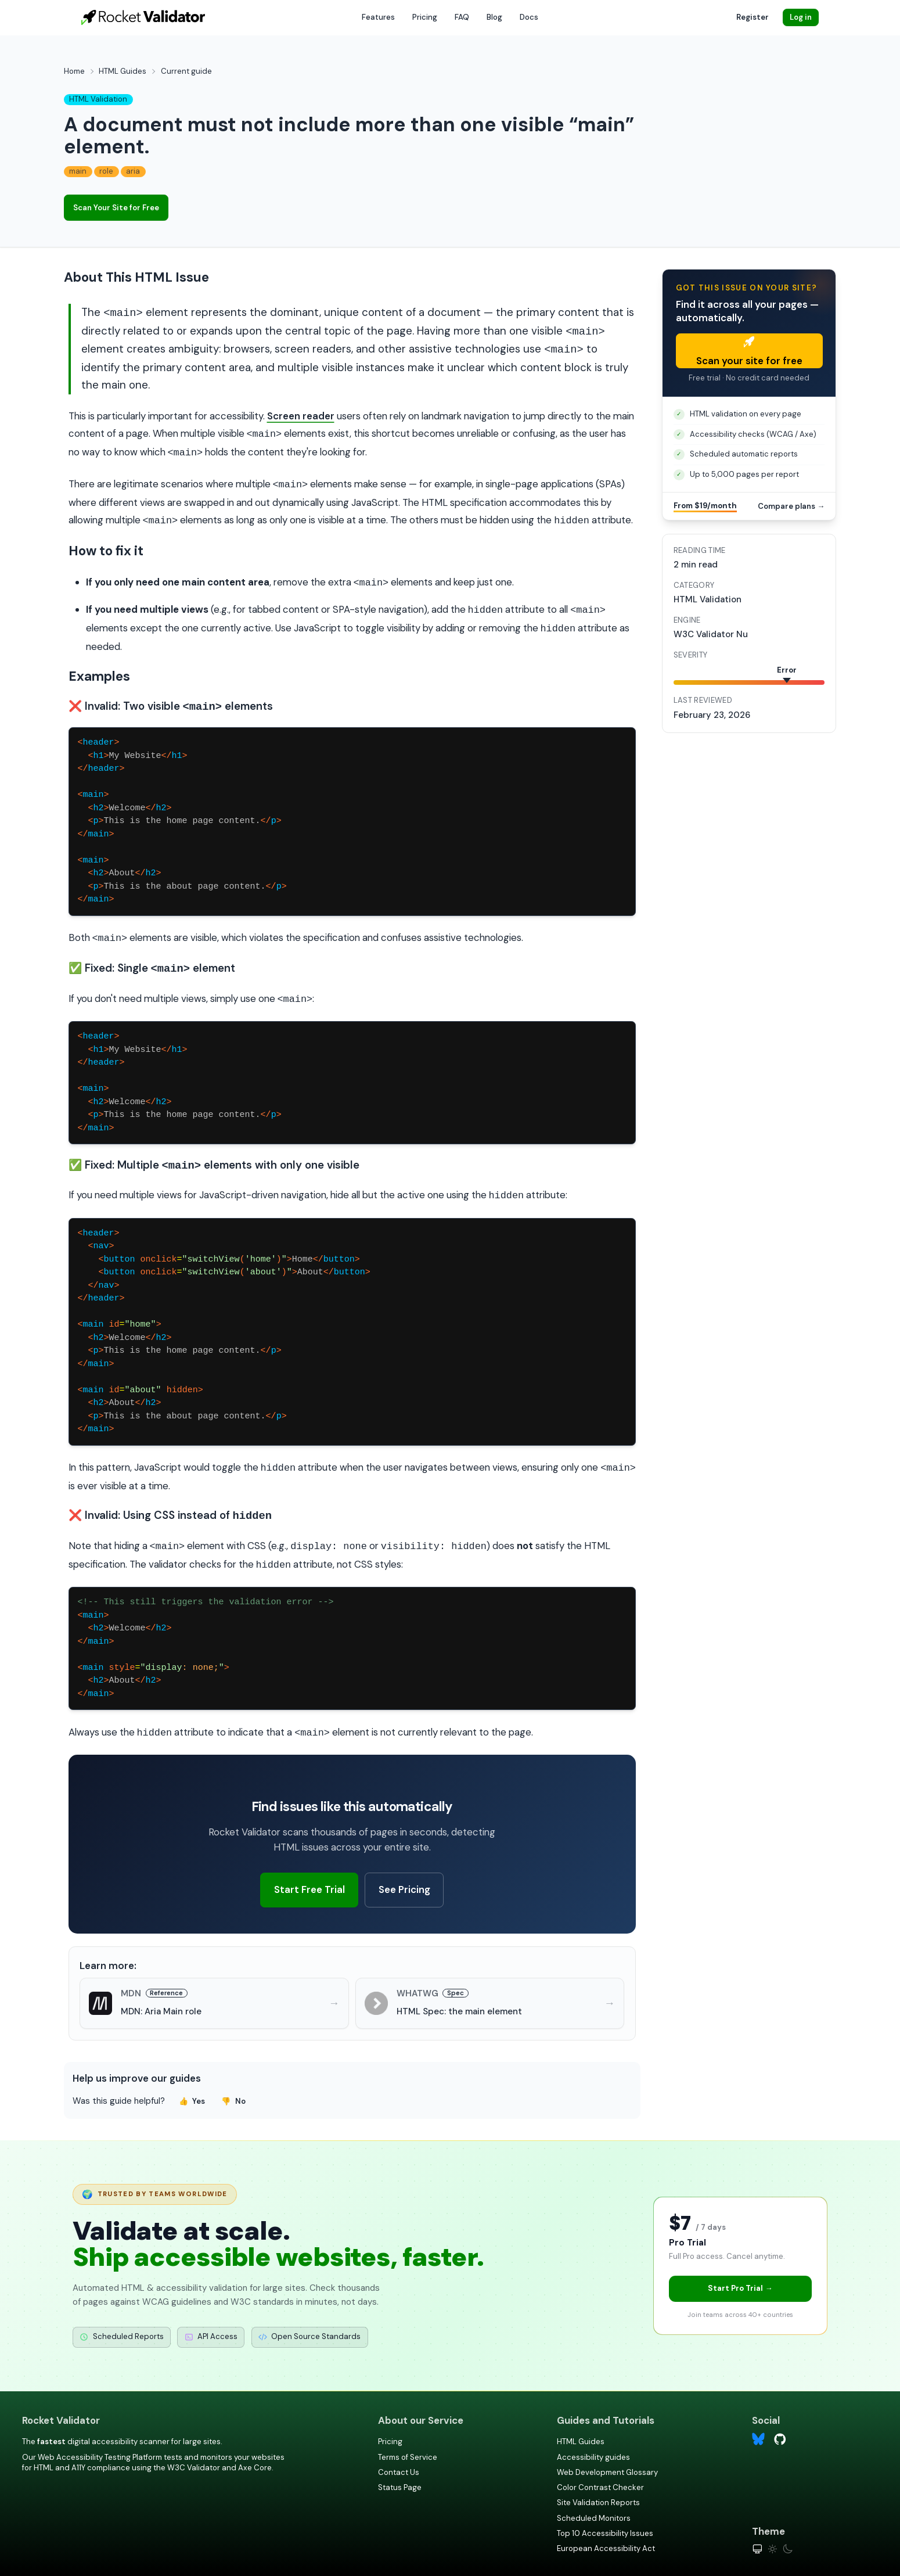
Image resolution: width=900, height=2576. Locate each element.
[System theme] (757, 2549)
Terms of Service (407, 2457)
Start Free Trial (309, 1889)
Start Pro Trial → (740, 2288)
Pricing (424, 17)
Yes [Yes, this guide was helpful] (192, 2101)
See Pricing (404, 1889)
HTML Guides (122, 71)
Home (74, 71)
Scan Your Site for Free (116, 208)
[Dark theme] (787, 2549)
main (78, 171)
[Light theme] (772, 2549)
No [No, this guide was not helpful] (233, 2101)
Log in (801, 17)
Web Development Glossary (607, 2472)
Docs (529, 17)
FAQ (462, 17)
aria (133, 171)
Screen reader (300, 415)
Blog (494, 17)
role (106, 171)
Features (378, 17)
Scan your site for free (749, 351)
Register (752, 17)
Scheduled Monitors (594, 2518)
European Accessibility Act (606, 2548)
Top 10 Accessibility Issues (605, 2533)
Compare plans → (791, 506)
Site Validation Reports (598, 2502)
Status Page (400, 2487)
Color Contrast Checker (600, 2487)
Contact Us (398, 2472)
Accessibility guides (593, 2457)
